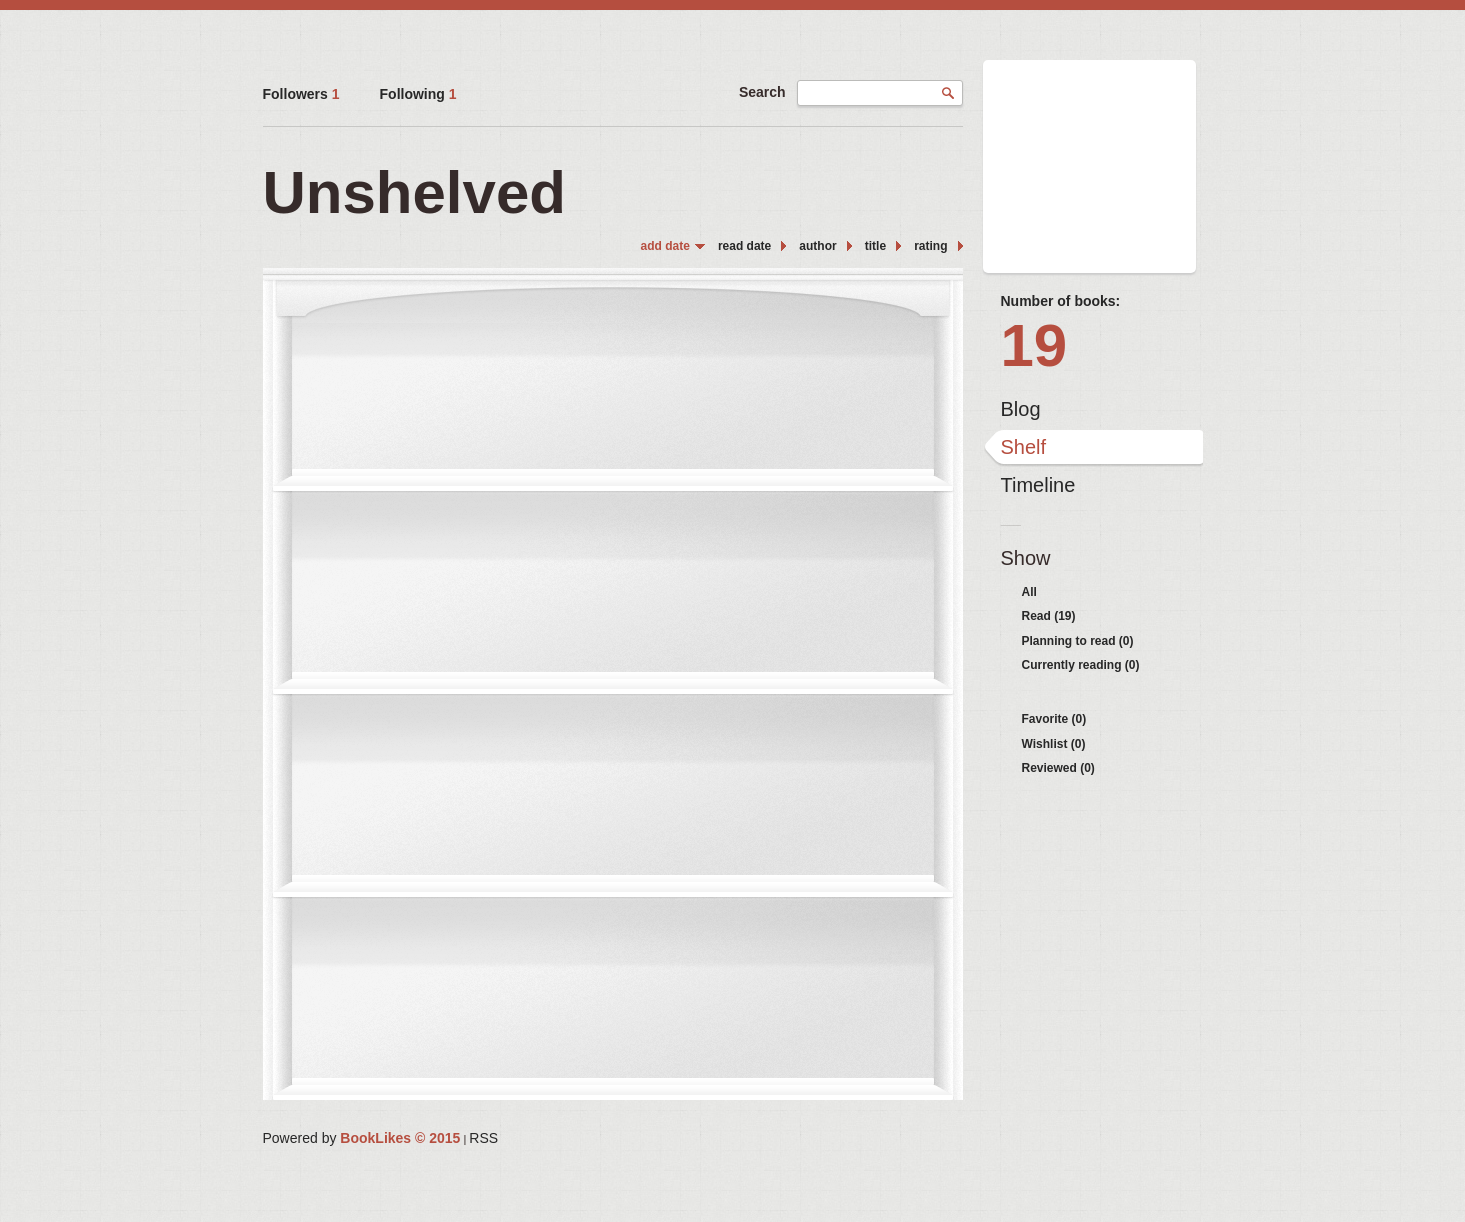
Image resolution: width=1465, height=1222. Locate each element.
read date (744, 246)
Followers (301, 94)
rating (930, 246)
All (1029, 592)
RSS (483, 1138)
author (817, 246)
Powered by (362, 1138)
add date (665, 246)
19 (1034, 345)
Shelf (1024, 447)
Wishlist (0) (1054, 744)
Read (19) (1049, 616)
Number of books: (1061, 301)
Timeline (1038, 485)
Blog (1021, 409)
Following (418, 94)
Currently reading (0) (1081, 665)
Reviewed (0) (1058, 768)
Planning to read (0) (1078, 641)
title (875, 246)
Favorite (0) (1054, 719)
